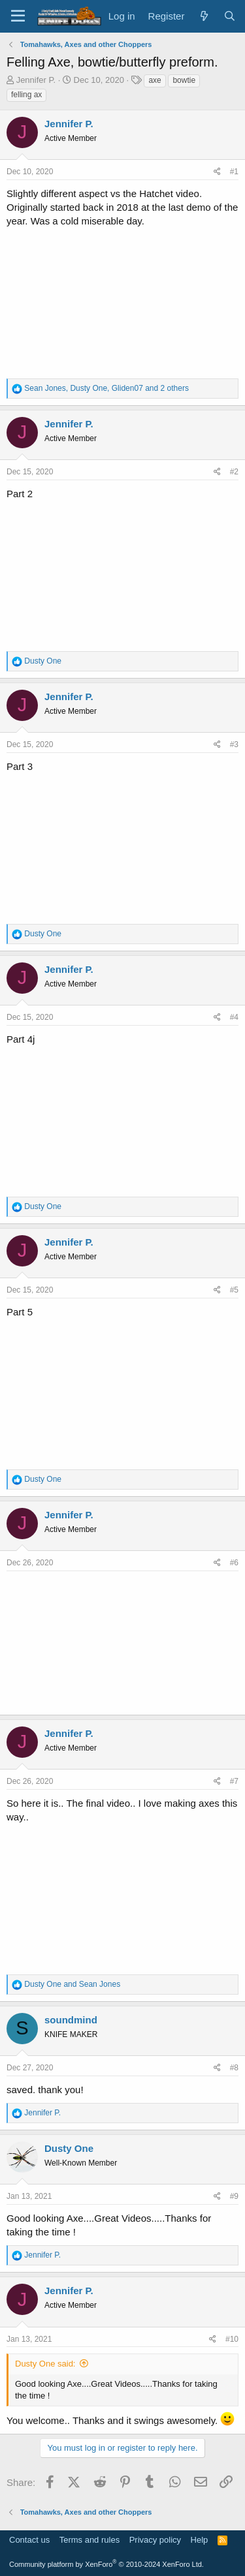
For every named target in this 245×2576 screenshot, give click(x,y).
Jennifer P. (36, 80)
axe (154, 80)
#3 (234, 744)
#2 (234, 471)
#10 (231, 2339)
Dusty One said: (45, 2364)
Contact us (29, 2540)
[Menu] (18, 16)
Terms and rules (89, 2540)
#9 (234, 2196)
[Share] (217, 171)
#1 (234, 171)
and (72, 1984)
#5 (234, 1290)
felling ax (26, 94)
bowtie (183, 80)
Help (199, 2540)
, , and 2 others (106, 388)
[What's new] (203, 16)
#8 (234, 2067)
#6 (234, 1562)
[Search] (229, 16)
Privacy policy (155, 2540)
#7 (234, 1781)
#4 (234, 1017)
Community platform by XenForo (106, 2564)
